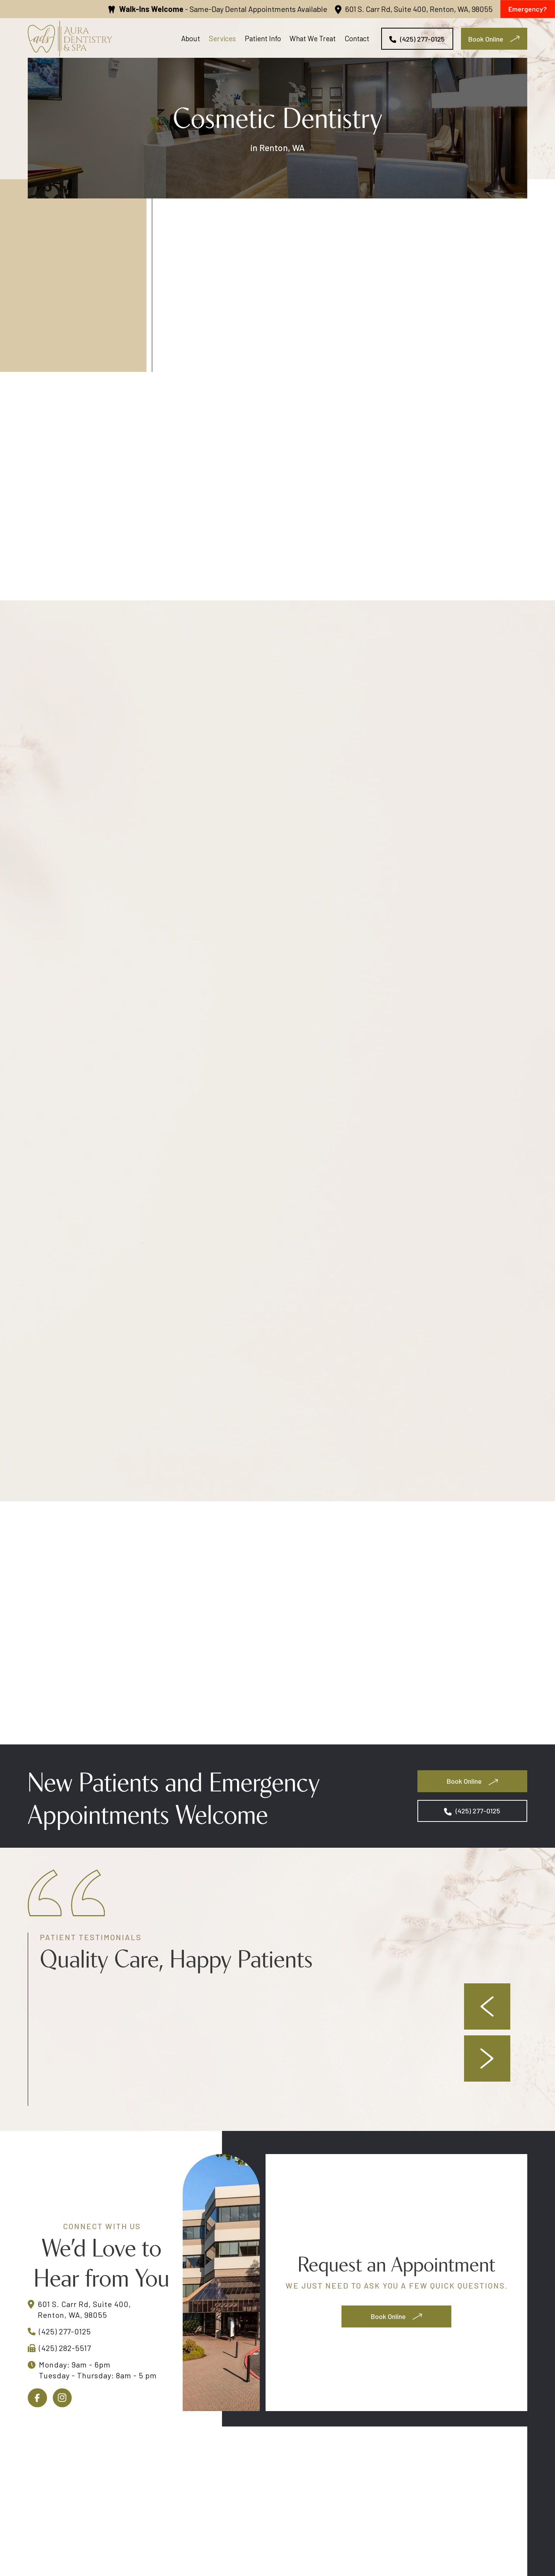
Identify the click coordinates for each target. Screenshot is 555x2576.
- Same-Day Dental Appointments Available (223, 8)
